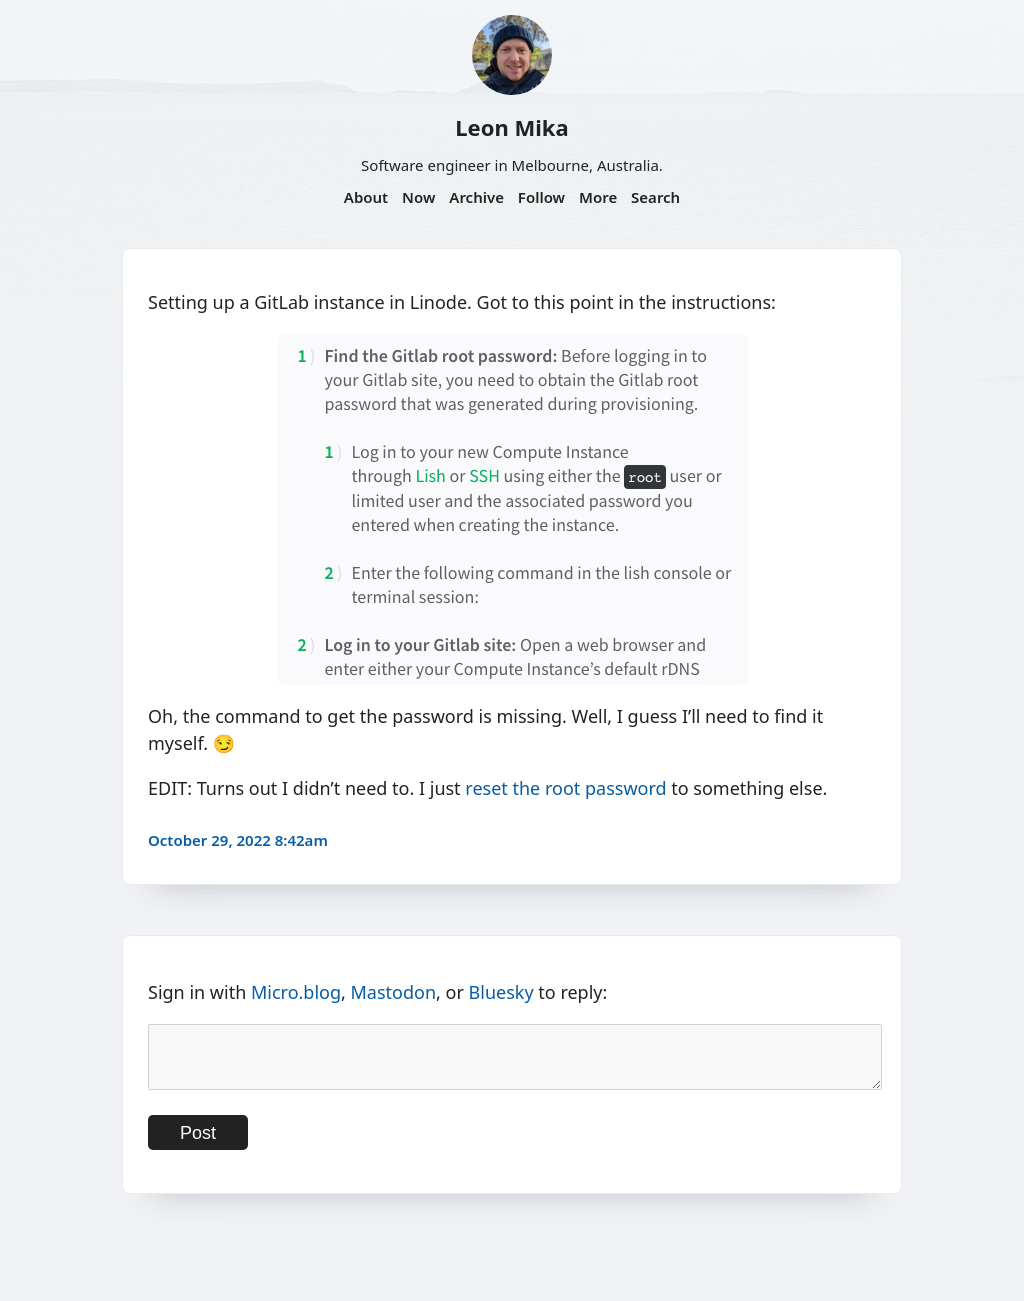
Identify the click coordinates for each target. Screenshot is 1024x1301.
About (366, 197)
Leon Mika (511, 127)
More (598, 197)
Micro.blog (296, 992)
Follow (541, 197)
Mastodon (394, 992)
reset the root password (565, 788)
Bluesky (501, 992)
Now (418, 197)
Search (655, 197)
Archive (476, 197)
